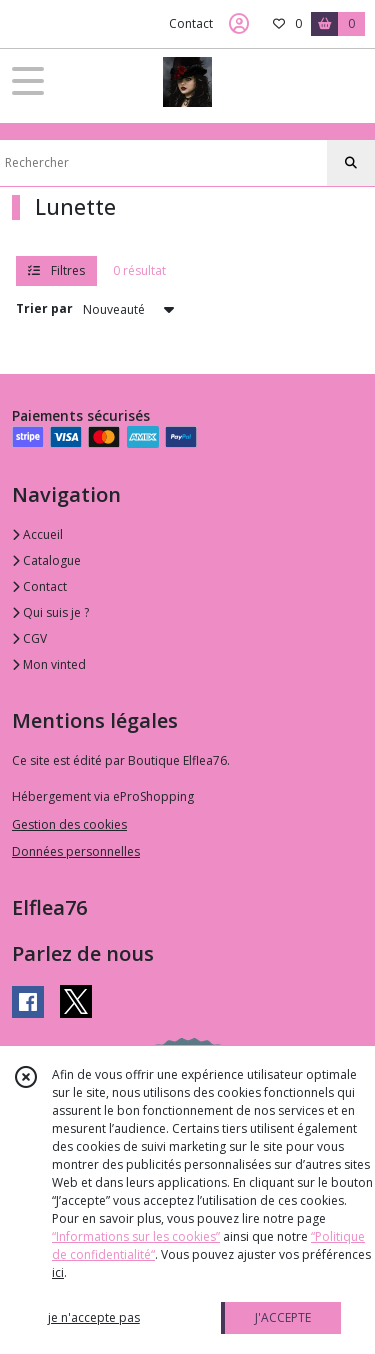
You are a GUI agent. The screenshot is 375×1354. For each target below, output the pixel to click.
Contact (191, 23)
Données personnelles (76, 851)
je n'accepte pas (94, 1317)
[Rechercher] (351, 163)
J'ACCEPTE (283, 1317)
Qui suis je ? (50, 612)
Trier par (44, 308)
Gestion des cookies (69, 824)
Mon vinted (49, 664)
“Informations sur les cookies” (136, 1236)
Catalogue (46, 560)
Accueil (37, 534)
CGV (29, 638)
